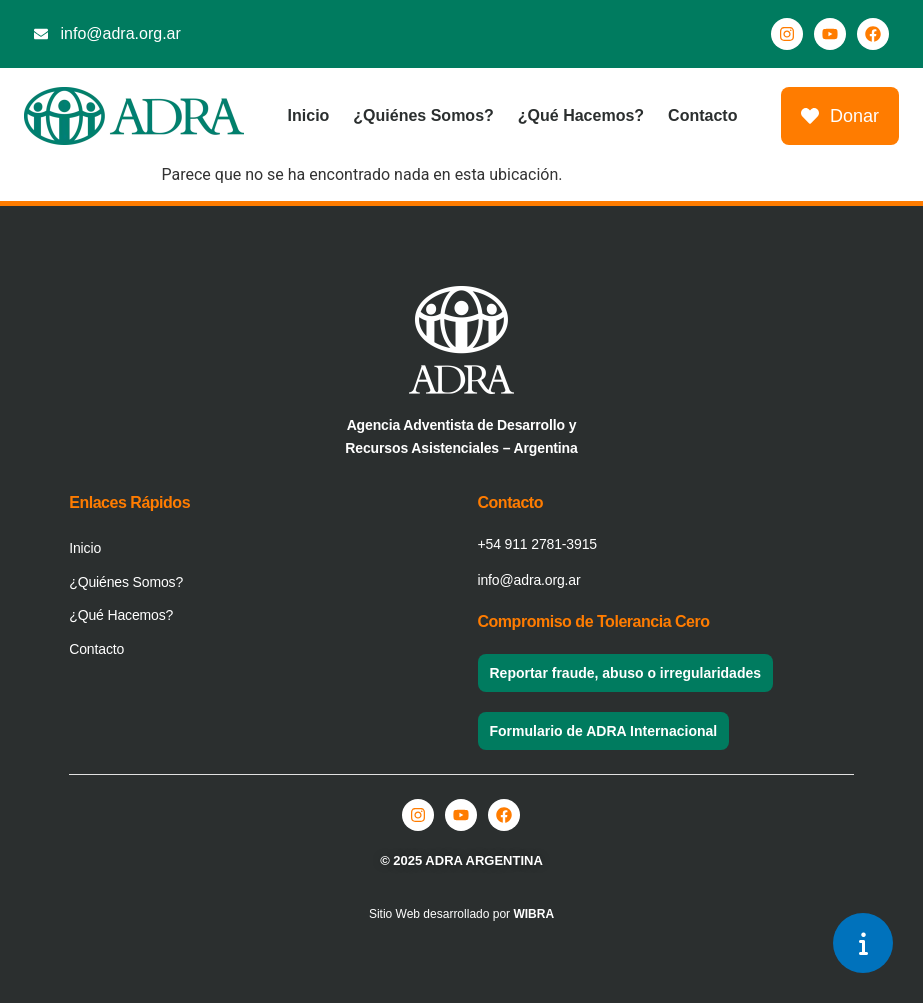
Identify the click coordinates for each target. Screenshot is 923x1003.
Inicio (309, 115)
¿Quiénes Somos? (423, 115)
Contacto (702, 115)
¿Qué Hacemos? (581, 115)
